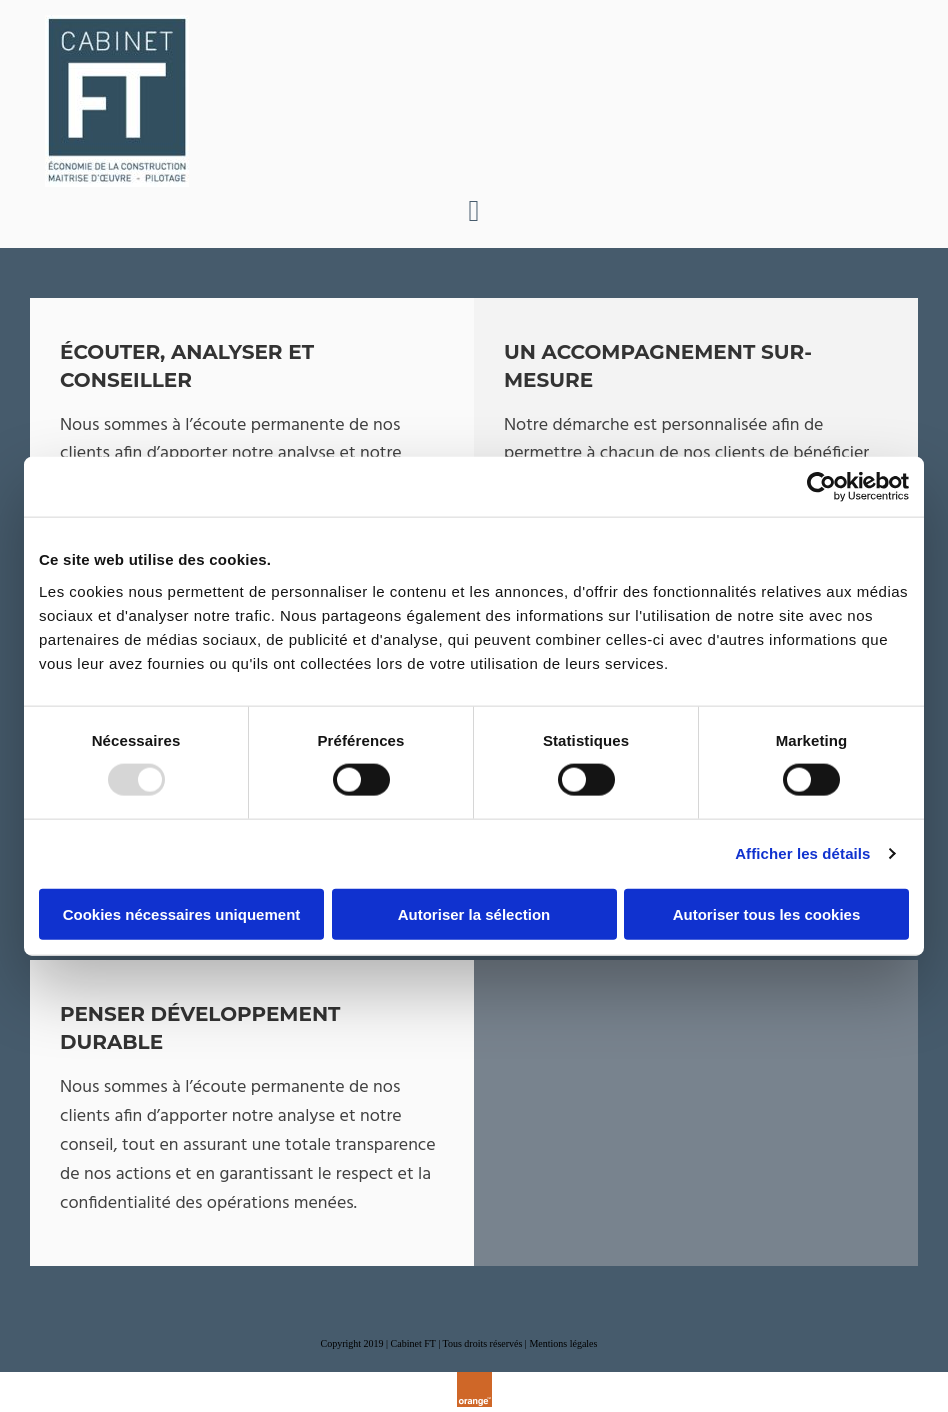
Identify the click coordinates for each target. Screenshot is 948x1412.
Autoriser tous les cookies (767, 913)
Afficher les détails (802, 853)
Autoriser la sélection (474, 913)
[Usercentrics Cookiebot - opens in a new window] (821, 487)
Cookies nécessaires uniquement (182, 913)
